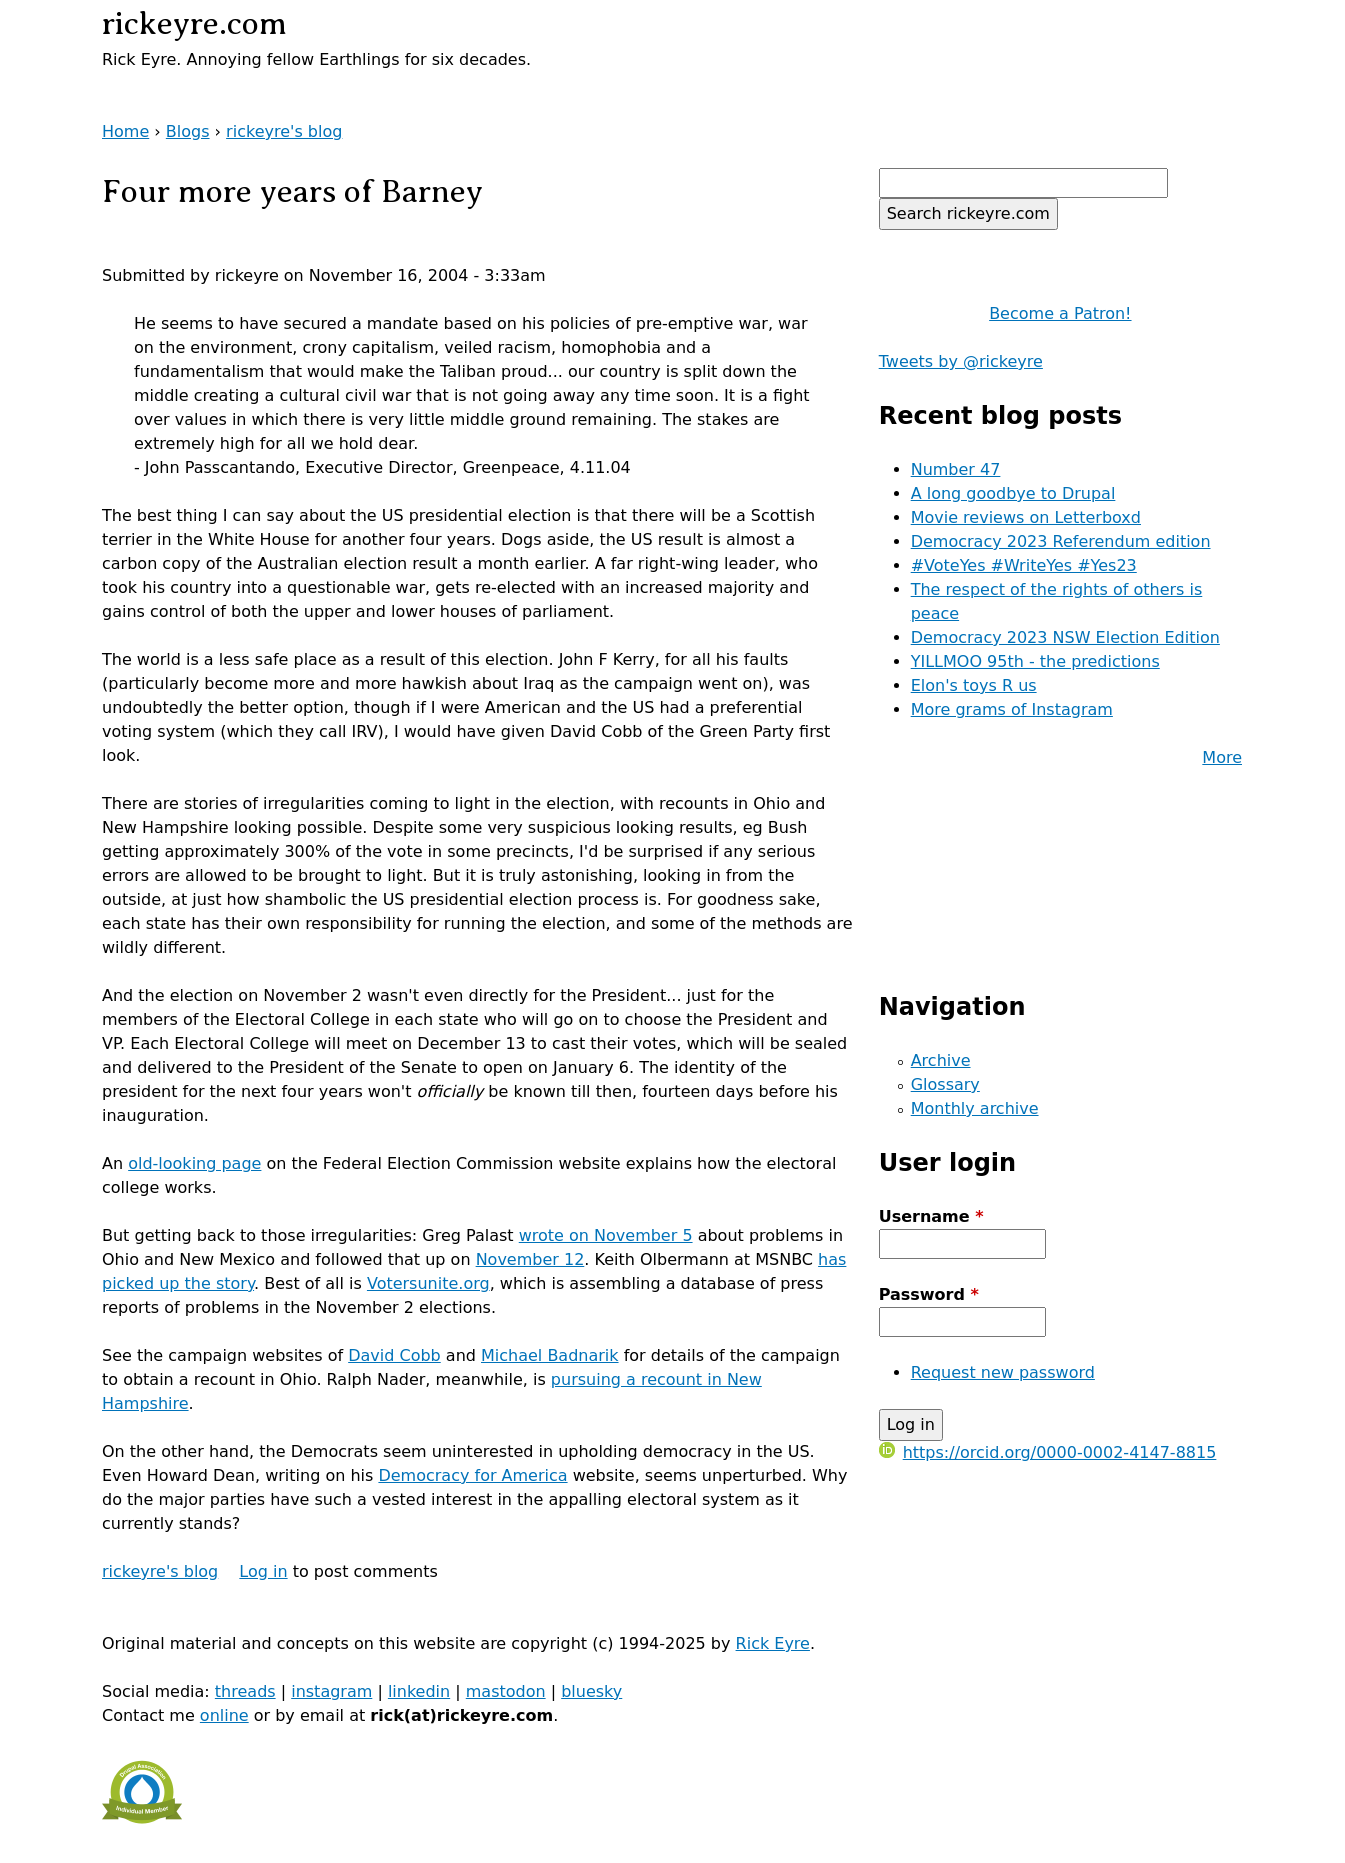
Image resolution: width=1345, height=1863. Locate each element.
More (1222, 757)
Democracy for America (472, 1475)
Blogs (188, 131)
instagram (331, 1691)
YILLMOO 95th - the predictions (1035, 661)
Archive (941, 1060)
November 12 (530, 1259)
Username (931, 1216)
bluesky (591, 1691)
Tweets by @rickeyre (961, 361)
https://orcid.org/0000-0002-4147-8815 (1048, 1452)
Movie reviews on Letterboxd (1026, 517)
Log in (263, 1571)
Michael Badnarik (550, 1355)
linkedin (419, 1691)
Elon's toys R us (974, 685)
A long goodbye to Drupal (1013, 493)
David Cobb (394, 1355)
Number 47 (956, 469)
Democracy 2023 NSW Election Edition (1065, 637)
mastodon (506, 1691)
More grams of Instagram (1012, 709)
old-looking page (194, 1163)
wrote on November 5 (606, 1235)
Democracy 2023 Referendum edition (1061, 541)
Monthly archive (975, 1108)
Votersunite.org (428, 1283)
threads (245, 1691)
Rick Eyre (773, 1643)
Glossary (945, 1084)
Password (929, 1294)
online (224, 1715)
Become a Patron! (1060, 313)
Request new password (1003, 1372)
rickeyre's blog (284, 131)
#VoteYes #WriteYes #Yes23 (1024, 565)
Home (125, 131)
